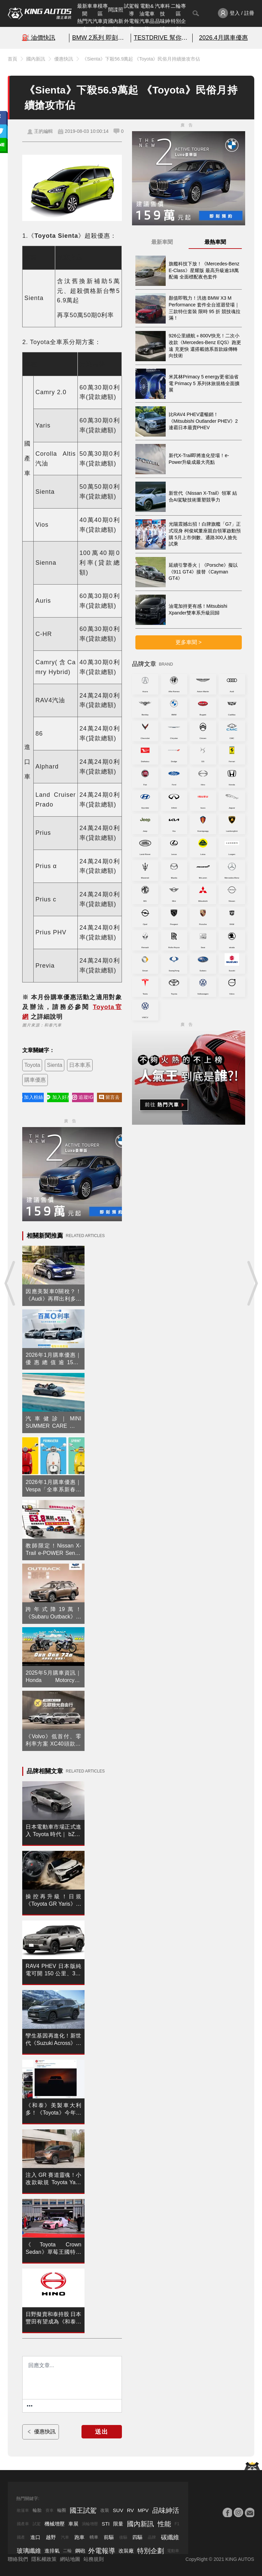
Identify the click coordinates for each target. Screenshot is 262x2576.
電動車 (173, 2550)
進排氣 (52, 2550)
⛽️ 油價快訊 (38, 37)
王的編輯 (43, 131)
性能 (164, 2524)
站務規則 (94, 2559)
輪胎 (37, 2510)
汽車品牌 (147, 25)
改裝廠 (126, 2550)
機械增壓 (54, 2524)
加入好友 (58, 1097)
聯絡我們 (18, 2559)
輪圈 (61, 2510)
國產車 (23, 2524)
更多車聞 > (188, 642)
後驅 (123, 2537)
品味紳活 (162, 25)
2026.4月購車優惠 (223, 37)
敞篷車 (23, 2510)
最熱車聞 (215, 242)
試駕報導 (131, 9)
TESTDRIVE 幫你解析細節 (162, 37)
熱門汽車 (84, 25)
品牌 (152, 2537)
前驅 (109, 2537)
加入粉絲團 (33, 1097)
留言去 (109, 1097)
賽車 (49, 2510)
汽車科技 (162, 9)
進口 (35, 2537)
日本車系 (80, 1065)
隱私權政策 (44, 2559)
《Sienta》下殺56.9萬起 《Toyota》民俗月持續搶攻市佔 (141, 59)
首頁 (12, 59)
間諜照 (115, 9)
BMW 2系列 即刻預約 (100, 37)
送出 (101, 2431)
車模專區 (100, 9)
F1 (176, 2524)
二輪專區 (178, 9)
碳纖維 (170, 2537)
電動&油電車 (147, 9)
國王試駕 (83, 2510)
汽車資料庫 (100, 25)
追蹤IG (82, 1097)
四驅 (137, 2537)
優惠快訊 (63, 59)
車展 (73, 2524)
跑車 (79, 2537)
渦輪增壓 (90, 2524)
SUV (118, 2510)
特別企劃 (178, 25)
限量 (118, 2524)
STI (105, 2524)
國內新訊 (115, 25)
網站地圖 (70, 2559)
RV (130, 2510)
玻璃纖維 (29, 2550)
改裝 (104, 2510)
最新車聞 (84, 9)
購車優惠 (35, 1080)
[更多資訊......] (29, 2406)
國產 (21, 2537)
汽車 (65, 2537)
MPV (143, 2510)
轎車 (94, 2537)
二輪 (67, 2550)
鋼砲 (80, 2550)
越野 (51, 2537)
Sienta (54, 1065)
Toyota (32, 1065)
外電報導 (131, 25)
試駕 (37, 2524)
